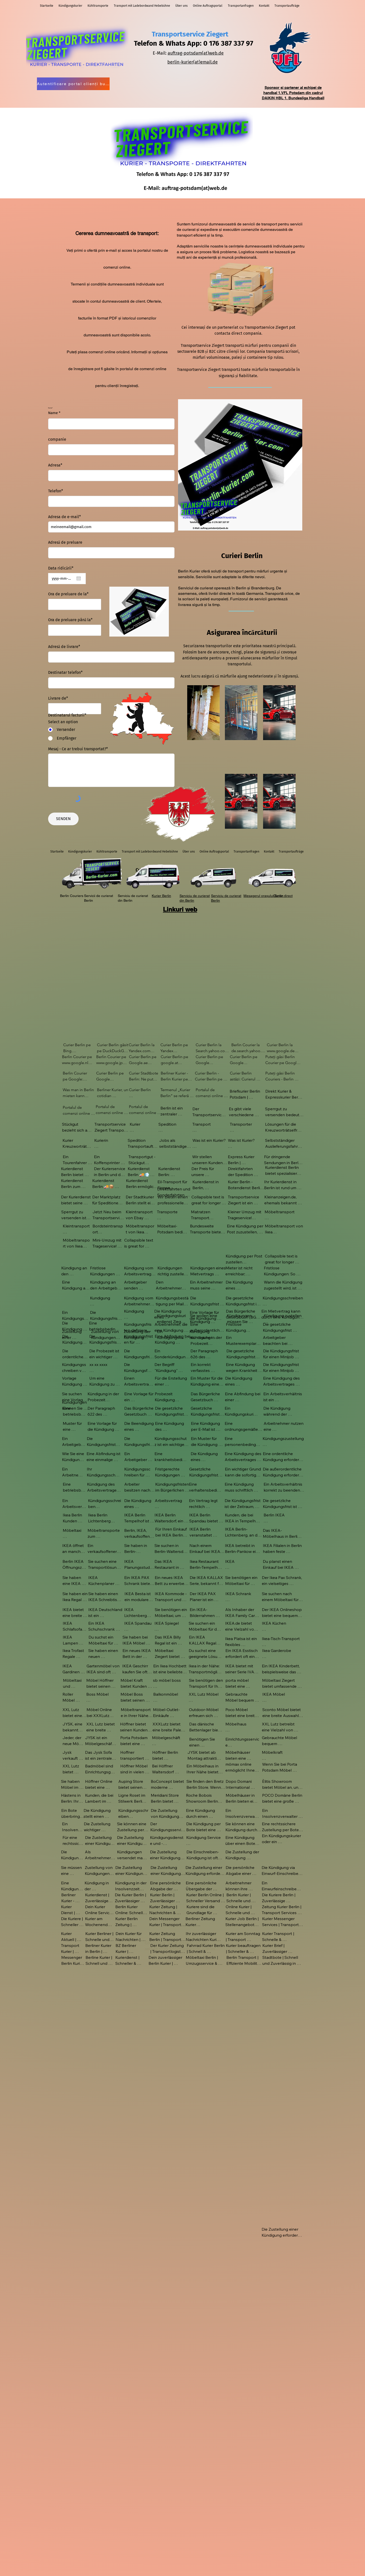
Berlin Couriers (71, 896)
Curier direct (283, 896)
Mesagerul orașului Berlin (263, 896)
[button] (189, 86)
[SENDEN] (63, 819)
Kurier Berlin (161, 896)
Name (53, 413)
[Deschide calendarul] (79, 578)
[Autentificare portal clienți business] (73, 83)
